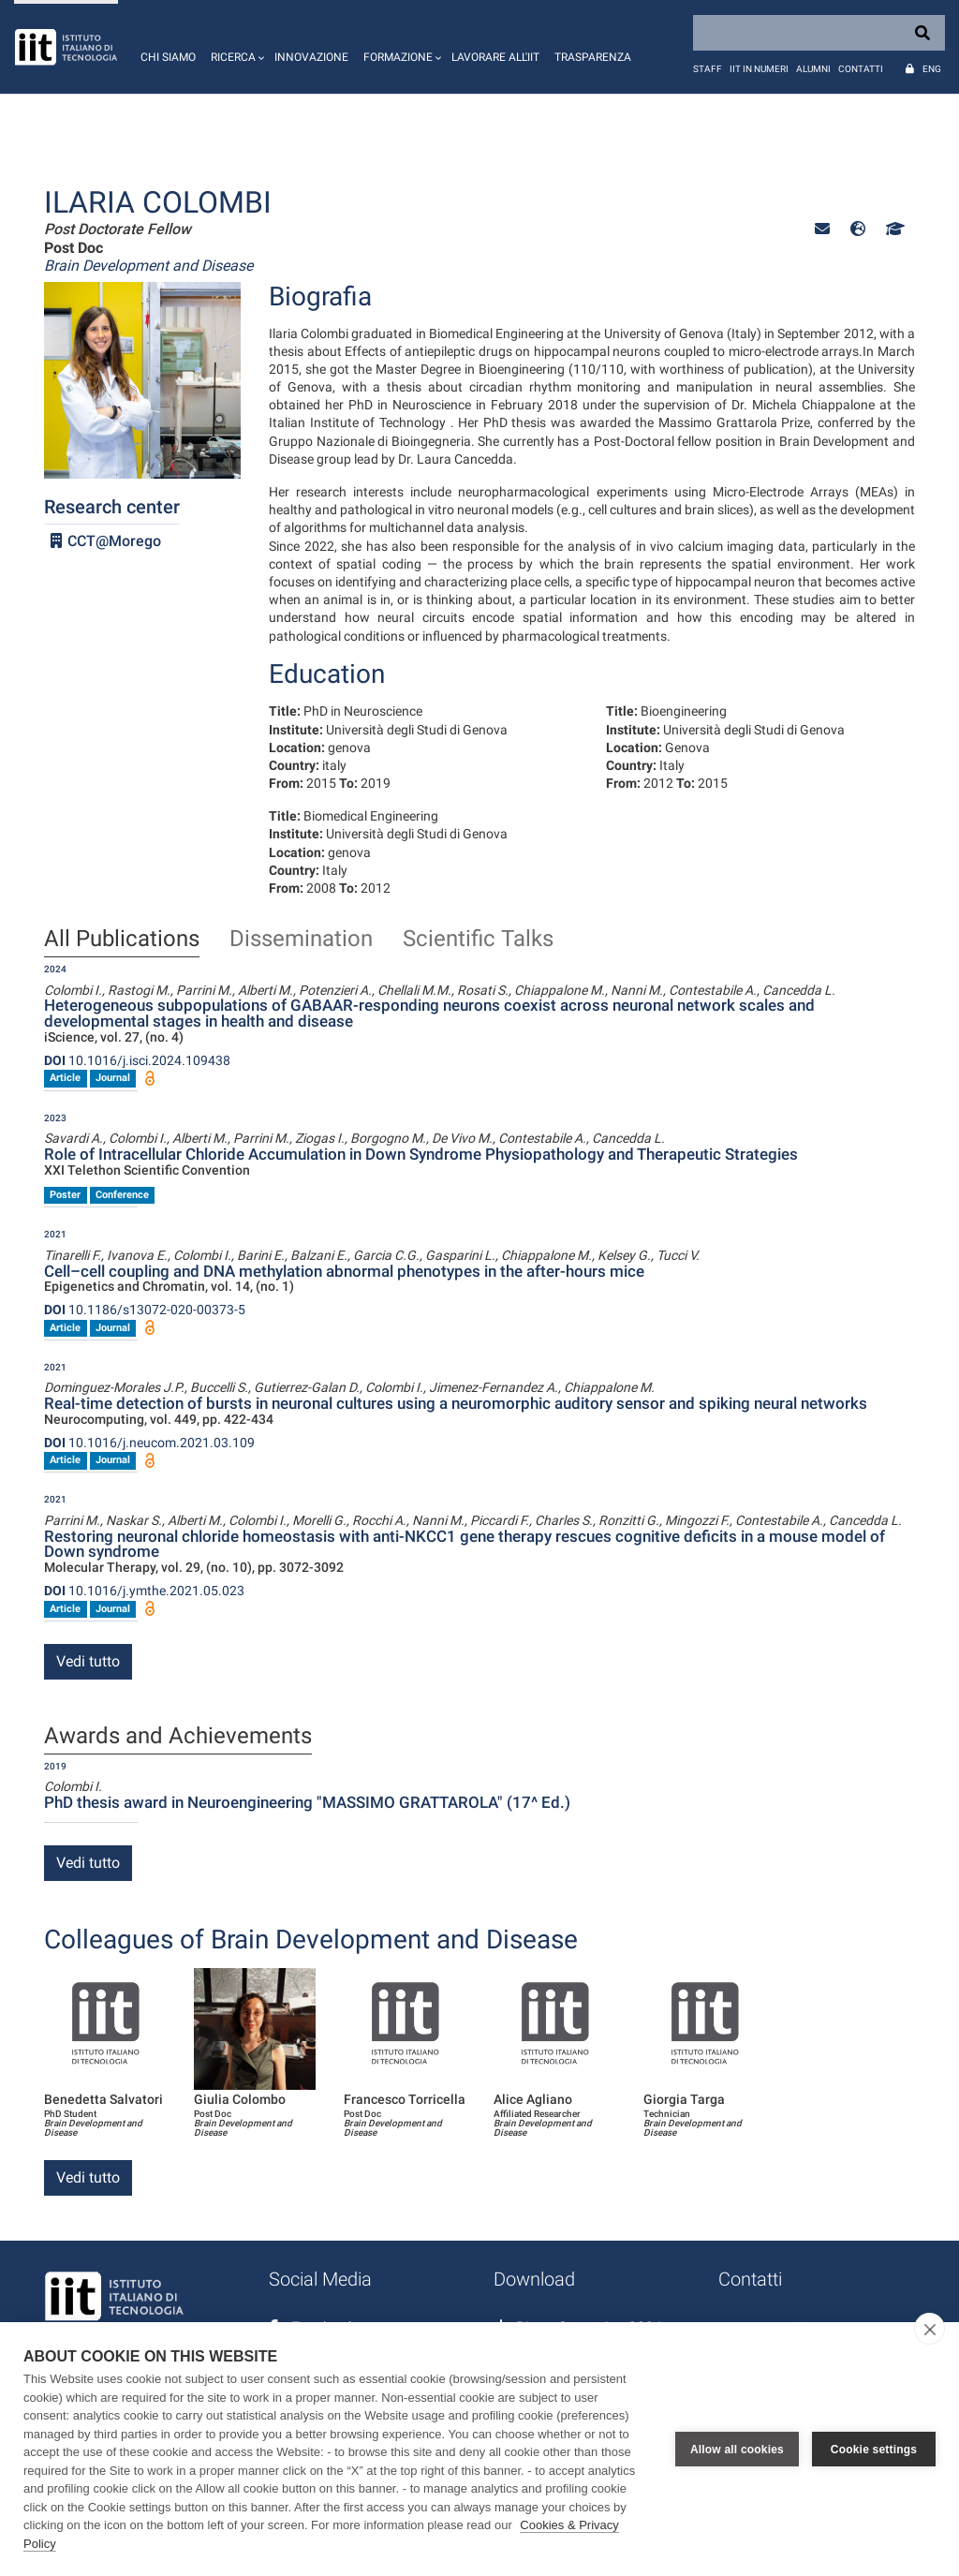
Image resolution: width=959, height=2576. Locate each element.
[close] (929, 2329)
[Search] (819, 33)
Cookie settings (874, 2449)
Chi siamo (168, 57)
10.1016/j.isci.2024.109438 (137, 1060)
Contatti (860, 69)
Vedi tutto (88, 1661)
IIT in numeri (759, 69)
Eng (931, 69)
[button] (235, 47)
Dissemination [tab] (301, 939)
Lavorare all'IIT (495, 57)
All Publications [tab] (121, 939)
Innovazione (311, 57)
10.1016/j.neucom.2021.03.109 (149, 1442)
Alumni (813, 69)
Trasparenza (592, 57)
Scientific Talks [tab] (478, 939)
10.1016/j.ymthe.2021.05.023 (144, 1590)
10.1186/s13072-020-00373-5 (144, 1309)
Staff (707, 69)
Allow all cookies (737, 2449)
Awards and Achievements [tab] (178, 1737)
